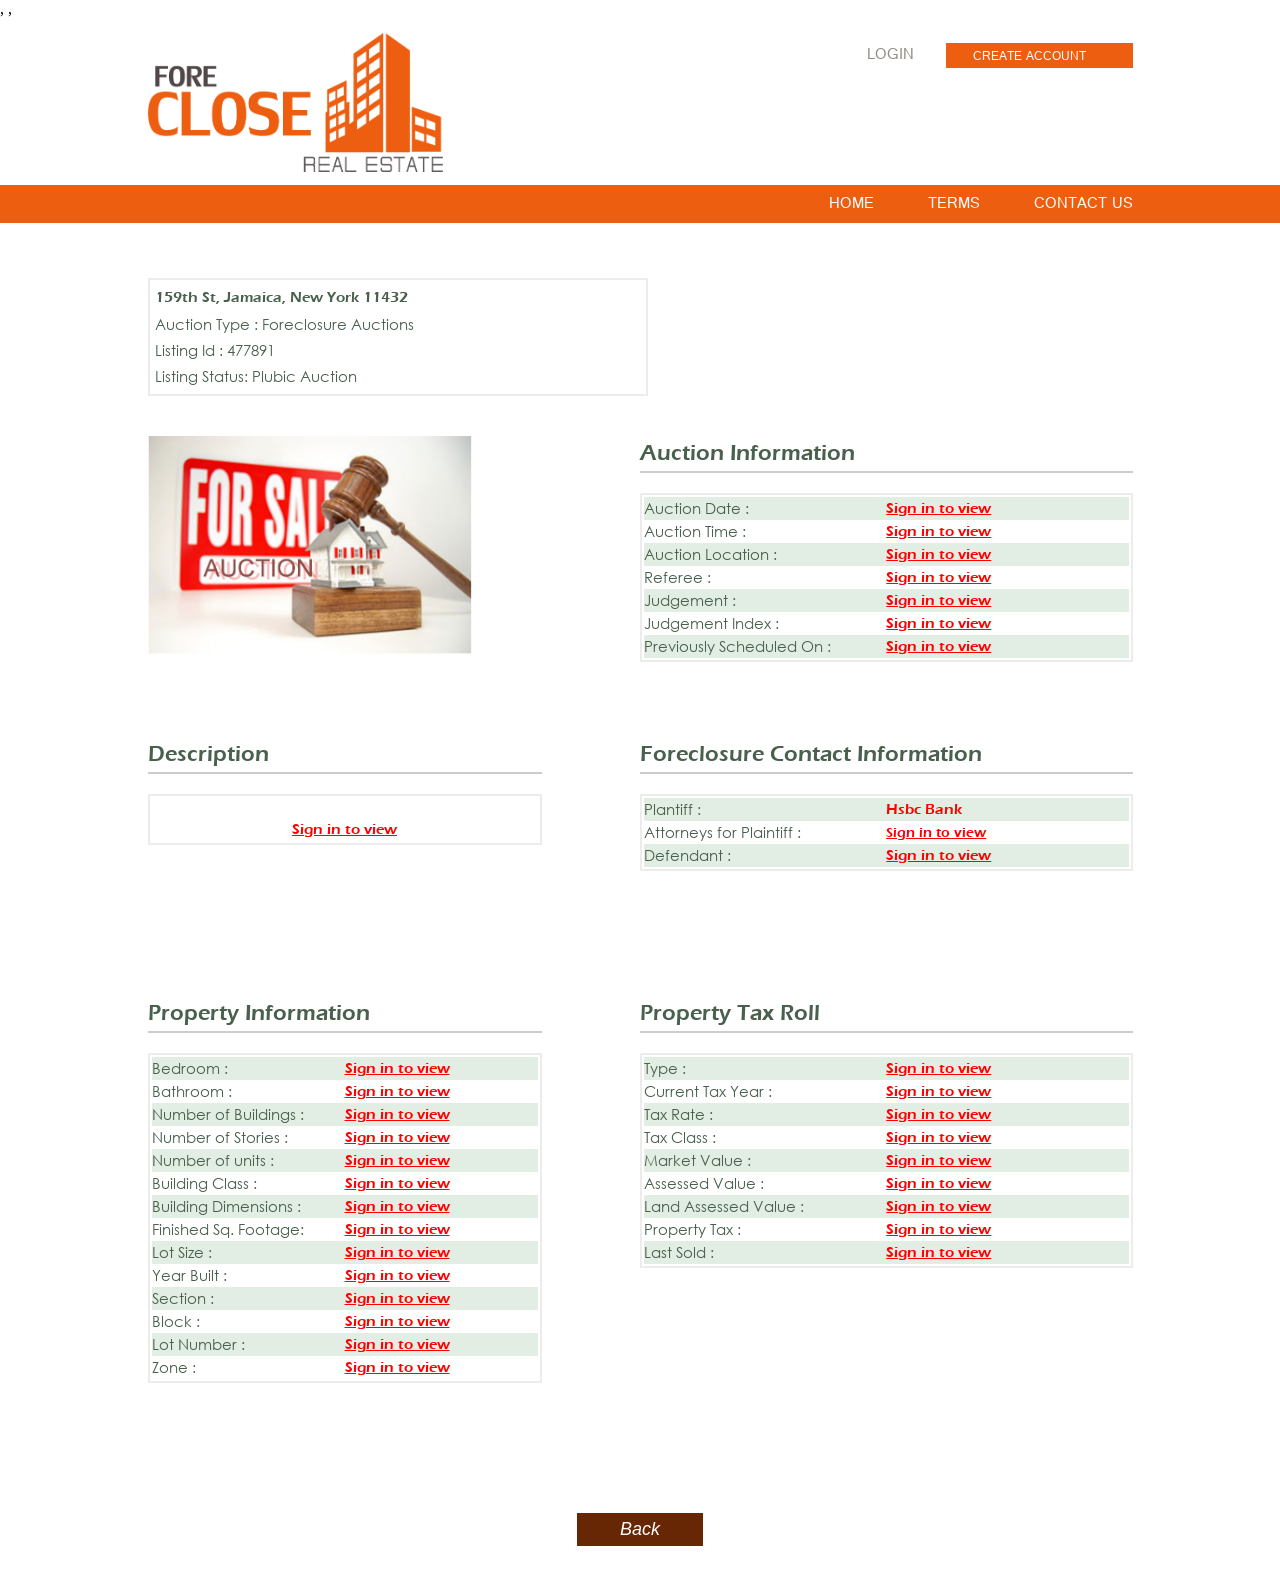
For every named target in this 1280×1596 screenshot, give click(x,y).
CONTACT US (1083, 207)
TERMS (954, 207)
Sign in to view (938, 508)
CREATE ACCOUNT (1029, 58)
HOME (851, 207)
